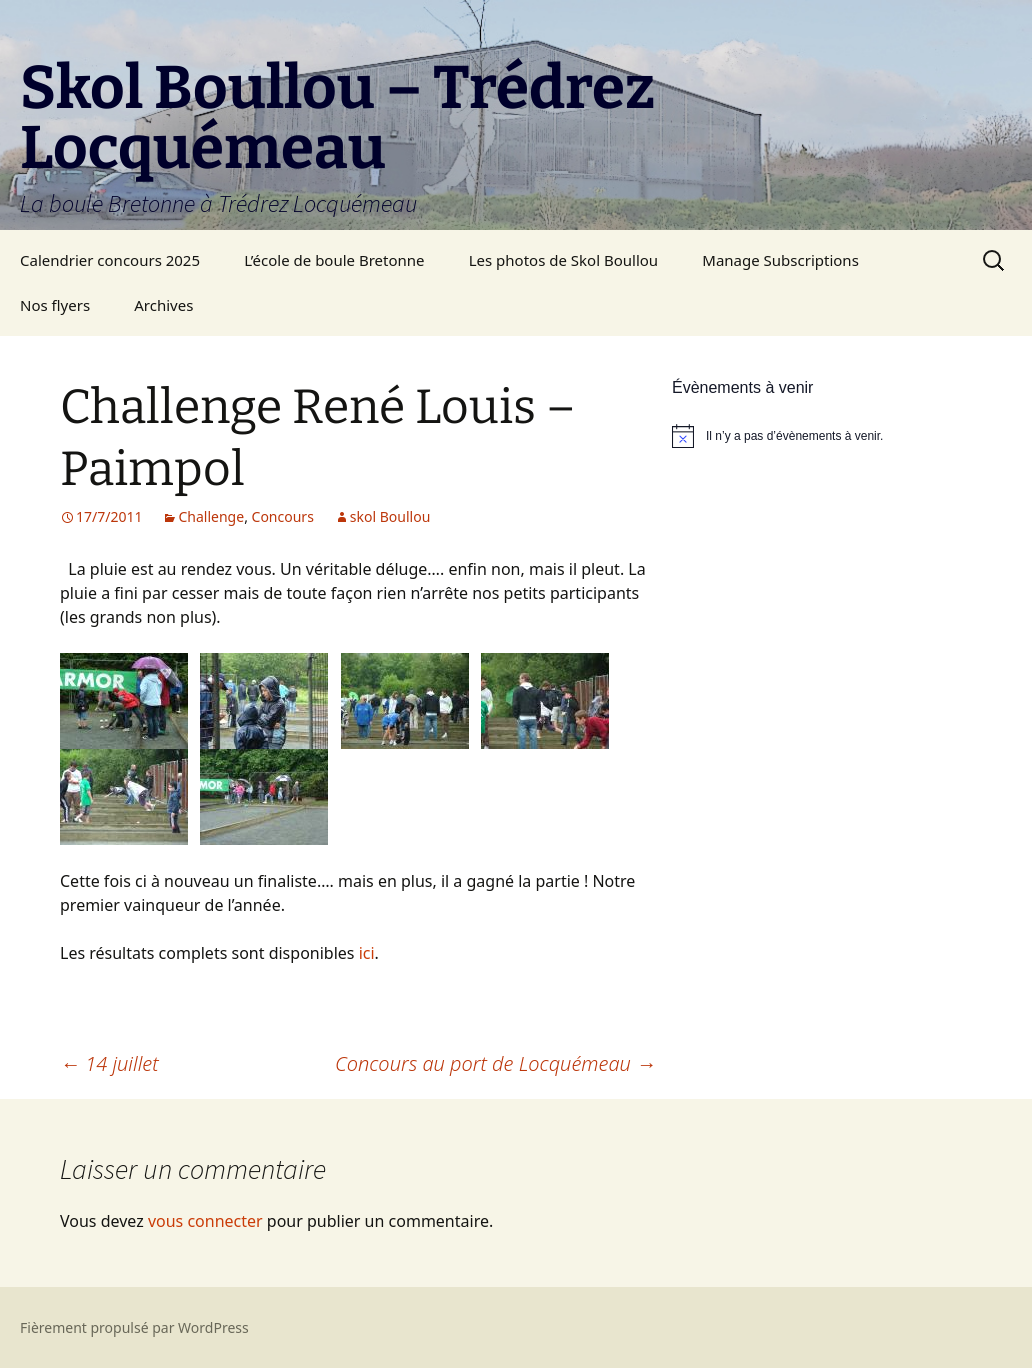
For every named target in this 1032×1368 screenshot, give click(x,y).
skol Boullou (390, 516)
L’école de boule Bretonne (334, 260)
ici (367, 953)
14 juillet (109, 1063)
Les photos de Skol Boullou (563, 260)
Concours (283, 516)
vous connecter (205, 1221)
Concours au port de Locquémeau (495, 1063)
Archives (163, 305)
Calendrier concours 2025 (110, 260)
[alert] (822, 436)
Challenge (211, 516)
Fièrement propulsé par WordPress (134, 1327)
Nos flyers (55, 305)
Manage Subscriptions (780, 260)
